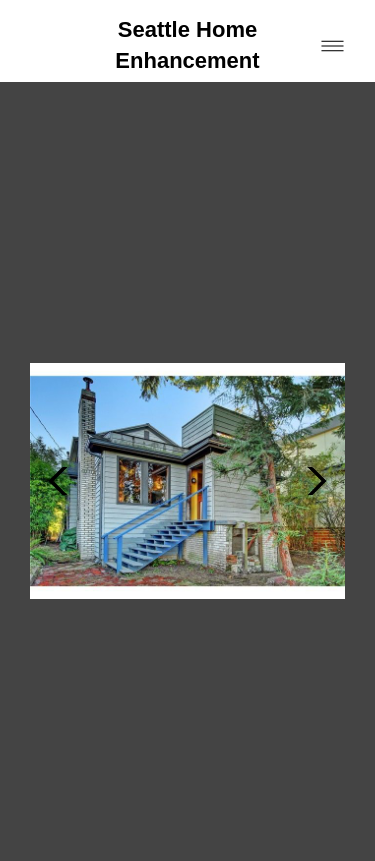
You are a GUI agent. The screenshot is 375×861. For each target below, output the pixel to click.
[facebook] (27, 778)
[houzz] (71, 778)
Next (317, 414)
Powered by (78, 841)
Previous (58, 414)
